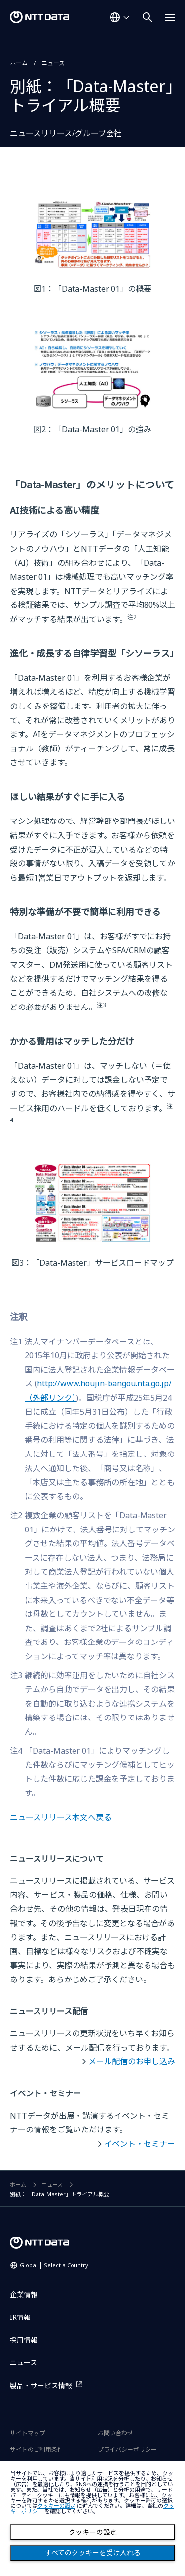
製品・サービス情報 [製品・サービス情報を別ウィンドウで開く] (41, 2385)
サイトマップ (27, 2433)
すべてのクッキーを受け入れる (93, 2553)
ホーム (19, 63)
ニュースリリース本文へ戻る (60, 1817)
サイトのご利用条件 (36, 2449)
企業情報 (23, 2294)
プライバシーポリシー (127, 2449)
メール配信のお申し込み (131, 2061)
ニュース (53, 63)
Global (54, 2265)
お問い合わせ (115, 2433)
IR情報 (20, 2317)
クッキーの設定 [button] (56, 2506)
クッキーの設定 (93, 2532)
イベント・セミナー (139, 2143)
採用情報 (23, 2340)
